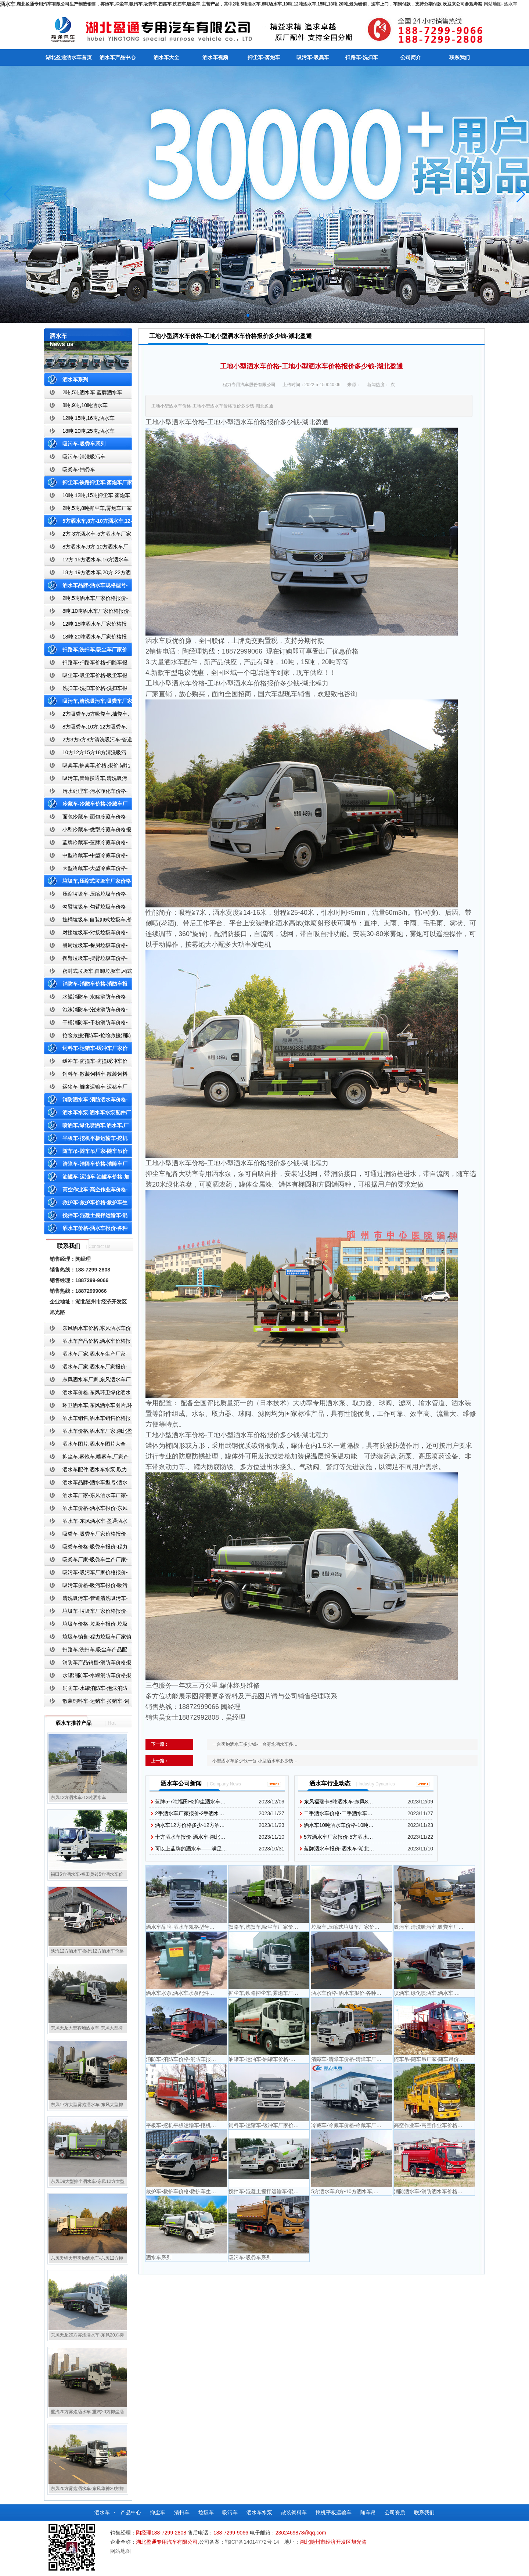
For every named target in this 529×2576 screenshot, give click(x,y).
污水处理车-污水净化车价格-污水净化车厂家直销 (85, 792)
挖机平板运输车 (334, 2512)
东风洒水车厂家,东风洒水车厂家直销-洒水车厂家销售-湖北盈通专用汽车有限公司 (87, 1381)
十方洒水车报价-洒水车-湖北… (190, 1837)
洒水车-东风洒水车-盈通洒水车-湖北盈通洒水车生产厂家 (85, 1522)
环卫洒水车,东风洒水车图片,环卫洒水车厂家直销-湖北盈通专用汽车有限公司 (88, 1406)
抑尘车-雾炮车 (264, 57)
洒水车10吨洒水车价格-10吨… (339, 1825)
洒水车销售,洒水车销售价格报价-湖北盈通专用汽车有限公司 (87, 1419)
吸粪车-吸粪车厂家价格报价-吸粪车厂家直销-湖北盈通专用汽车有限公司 (86, 1535)
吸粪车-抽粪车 (78, 469)
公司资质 (395, 2512)
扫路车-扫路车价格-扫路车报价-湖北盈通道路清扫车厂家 (85, 664)
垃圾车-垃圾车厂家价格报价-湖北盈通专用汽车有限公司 (85, 1612)
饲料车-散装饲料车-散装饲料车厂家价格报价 (85, 1075)
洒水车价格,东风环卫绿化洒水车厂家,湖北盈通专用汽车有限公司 (87, 1394)
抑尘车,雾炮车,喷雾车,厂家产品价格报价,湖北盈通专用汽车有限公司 (86, 1458)
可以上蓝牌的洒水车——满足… (191, 1849)
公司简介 (410, 57)
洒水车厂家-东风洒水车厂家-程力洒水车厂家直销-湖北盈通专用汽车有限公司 (86, 1496)
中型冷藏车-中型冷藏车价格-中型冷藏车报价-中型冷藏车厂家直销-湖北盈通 (87, 856)
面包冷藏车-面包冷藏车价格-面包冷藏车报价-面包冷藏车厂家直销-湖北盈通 (87, 818)
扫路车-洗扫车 (361, 57)
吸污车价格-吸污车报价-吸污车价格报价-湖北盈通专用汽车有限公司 (86, 1586)
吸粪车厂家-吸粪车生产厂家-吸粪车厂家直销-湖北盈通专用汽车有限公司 (86, 1561)
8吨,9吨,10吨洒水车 (85, 405)
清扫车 (182, 2512)
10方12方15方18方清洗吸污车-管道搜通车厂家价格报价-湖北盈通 (87, 754)
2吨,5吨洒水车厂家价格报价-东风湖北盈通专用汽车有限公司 (86, 599)
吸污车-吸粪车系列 (83, 444)
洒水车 (510, 4)
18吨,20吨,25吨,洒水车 (88, 431)
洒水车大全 (166, 57)
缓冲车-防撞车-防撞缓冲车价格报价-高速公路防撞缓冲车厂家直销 (86, 1062)
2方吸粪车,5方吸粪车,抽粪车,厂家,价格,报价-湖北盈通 (86, 715)
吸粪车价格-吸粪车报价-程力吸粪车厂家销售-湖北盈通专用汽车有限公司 (86, 1548)
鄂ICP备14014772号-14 (252, 2542)
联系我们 (459, 57)
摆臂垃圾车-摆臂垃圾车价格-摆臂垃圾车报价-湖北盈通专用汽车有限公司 (86, 959)
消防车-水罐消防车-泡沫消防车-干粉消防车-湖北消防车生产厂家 (85, 1689)
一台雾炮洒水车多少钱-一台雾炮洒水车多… (255, 1744)
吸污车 (230, 2512)
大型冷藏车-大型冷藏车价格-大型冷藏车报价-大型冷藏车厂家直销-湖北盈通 (87, 869)
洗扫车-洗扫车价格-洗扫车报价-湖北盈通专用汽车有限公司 (85, 689)
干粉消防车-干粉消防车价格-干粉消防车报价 (85, 1024)
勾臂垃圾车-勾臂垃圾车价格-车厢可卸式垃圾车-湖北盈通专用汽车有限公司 (86, 908)
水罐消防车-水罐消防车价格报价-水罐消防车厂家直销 (87, 1676)
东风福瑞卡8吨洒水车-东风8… (338, 1802)
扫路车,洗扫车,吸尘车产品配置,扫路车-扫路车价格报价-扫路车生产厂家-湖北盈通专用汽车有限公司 (87, 1651)
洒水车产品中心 (118, 57)
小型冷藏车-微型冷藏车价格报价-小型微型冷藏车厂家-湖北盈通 (87, 831)
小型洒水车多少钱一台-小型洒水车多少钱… (255, 1760)
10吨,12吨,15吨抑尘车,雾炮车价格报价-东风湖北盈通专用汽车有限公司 (87, 496)
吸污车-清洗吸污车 (83, 457)
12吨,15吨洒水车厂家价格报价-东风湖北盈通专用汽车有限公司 (85, 625)
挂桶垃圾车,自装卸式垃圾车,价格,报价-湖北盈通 (88, 921)
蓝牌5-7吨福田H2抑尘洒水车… (190, 1802)
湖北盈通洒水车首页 (69, 57)
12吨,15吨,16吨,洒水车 (88, 418)
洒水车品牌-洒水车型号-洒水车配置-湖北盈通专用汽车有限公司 (85, 1484)
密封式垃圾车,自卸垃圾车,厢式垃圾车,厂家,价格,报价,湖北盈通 (88, 972)
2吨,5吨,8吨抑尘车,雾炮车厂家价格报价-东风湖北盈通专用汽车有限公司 (88, 509)
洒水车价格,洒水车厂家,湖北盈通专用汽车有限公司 (88, 1432)
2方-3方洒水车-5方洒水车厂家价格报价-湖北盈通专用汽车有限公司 (87, 535)
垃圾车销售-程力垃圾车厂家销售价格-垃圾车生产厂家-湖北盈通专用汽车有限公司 (87, 1638)
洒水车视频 (215, 57)
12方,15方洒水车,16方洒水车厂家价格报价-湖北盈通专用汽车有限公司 (86, 561)
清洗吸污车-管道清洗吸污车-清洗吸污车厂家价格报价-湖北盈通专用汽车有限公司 (86, 1599)
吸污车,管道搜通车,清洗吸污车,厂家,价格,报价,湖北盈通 (85, 779)
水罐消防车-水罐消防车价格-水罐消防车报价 (85, 998)
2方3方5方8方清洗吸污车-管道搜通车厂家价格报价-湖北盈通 (88, 741)
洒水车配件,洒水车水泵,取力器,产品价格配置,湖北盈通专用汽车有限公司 (86, 1471)
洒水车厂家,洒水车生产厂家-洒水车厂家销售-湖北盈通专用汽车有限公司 (86, 1355)
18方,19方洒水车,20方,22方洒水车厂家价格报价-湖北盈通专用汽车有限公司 (87, 574)
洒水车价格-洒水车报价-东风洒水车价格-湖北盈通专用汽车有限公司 (86, 1509)
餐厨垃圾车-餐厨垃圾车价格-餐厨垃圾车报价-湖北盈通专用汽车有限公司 (86, 946)
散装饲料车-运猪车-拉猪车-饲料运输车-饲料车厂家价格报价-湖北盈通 (87, 1702)
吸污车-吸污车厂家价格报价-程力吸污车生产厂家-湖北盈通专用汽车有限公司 (86, 1574)
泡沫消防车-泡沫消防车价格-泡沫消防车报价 (85, 1011)
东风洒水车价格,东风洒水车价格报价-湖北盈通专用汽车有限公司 (87, 1329)
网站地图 (492, 4)
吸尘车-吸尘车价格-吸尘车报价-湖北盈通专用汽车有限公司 (85, 676)
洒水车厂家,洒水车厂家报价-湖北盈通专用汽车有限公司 (85, 1368)
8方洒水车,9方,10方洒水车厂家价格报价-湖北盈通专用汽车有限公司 (86, 548)
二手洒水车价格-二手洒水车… (338, 1813)
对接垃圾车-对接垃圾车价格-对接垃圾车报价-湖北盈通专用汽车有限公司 (86, 934)
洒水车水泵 (259, 2512)
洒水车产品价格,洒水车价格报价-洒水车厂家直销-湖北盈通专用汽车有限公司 (87, 1342)
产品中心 (130, 2512)
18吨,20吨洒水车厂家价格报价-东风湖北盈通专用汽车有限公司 (85, 638)
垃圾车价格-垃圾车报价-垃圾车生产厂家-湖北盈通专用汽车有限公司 (86, 1625)
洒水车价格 (250, 422)
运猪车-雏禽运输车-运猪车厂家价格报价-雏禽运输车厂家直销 (85, 1088)
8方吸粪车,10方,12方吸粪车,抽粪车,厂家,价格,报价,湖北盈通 (85, 728)
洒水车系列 (75, 379)
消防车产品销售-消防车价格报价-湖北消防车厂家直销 (87, 1664)
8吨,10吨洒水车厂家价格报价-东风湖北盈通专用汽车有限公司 (87, 612)
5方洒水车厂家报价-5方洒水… (338, 1837)
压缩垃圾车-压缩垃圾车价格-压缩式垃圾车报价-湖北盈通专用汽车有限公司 (86, 895)
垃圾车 (206, 2512)
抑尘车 (157, 2512)
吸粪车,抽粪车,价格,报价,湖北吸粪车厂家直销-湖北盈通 (87, 766)
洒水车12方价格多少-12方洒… (190, 1825)
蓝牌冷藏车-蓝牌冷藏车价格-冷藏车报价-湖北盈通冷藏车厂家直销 (86, 844)
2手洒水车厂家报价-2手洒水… (189, 1813)
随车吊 (368, 2512)
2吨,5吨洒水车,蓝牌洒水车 (92, 392)
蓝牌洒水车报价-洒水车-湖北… (339, 1849)
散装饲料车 (294, 2512)
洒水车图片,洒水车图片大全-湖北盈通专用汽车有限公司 (85, 1445)
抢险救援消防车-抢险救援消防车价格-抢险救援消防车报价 (87, 1036)
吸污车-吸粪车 (312, 57)
